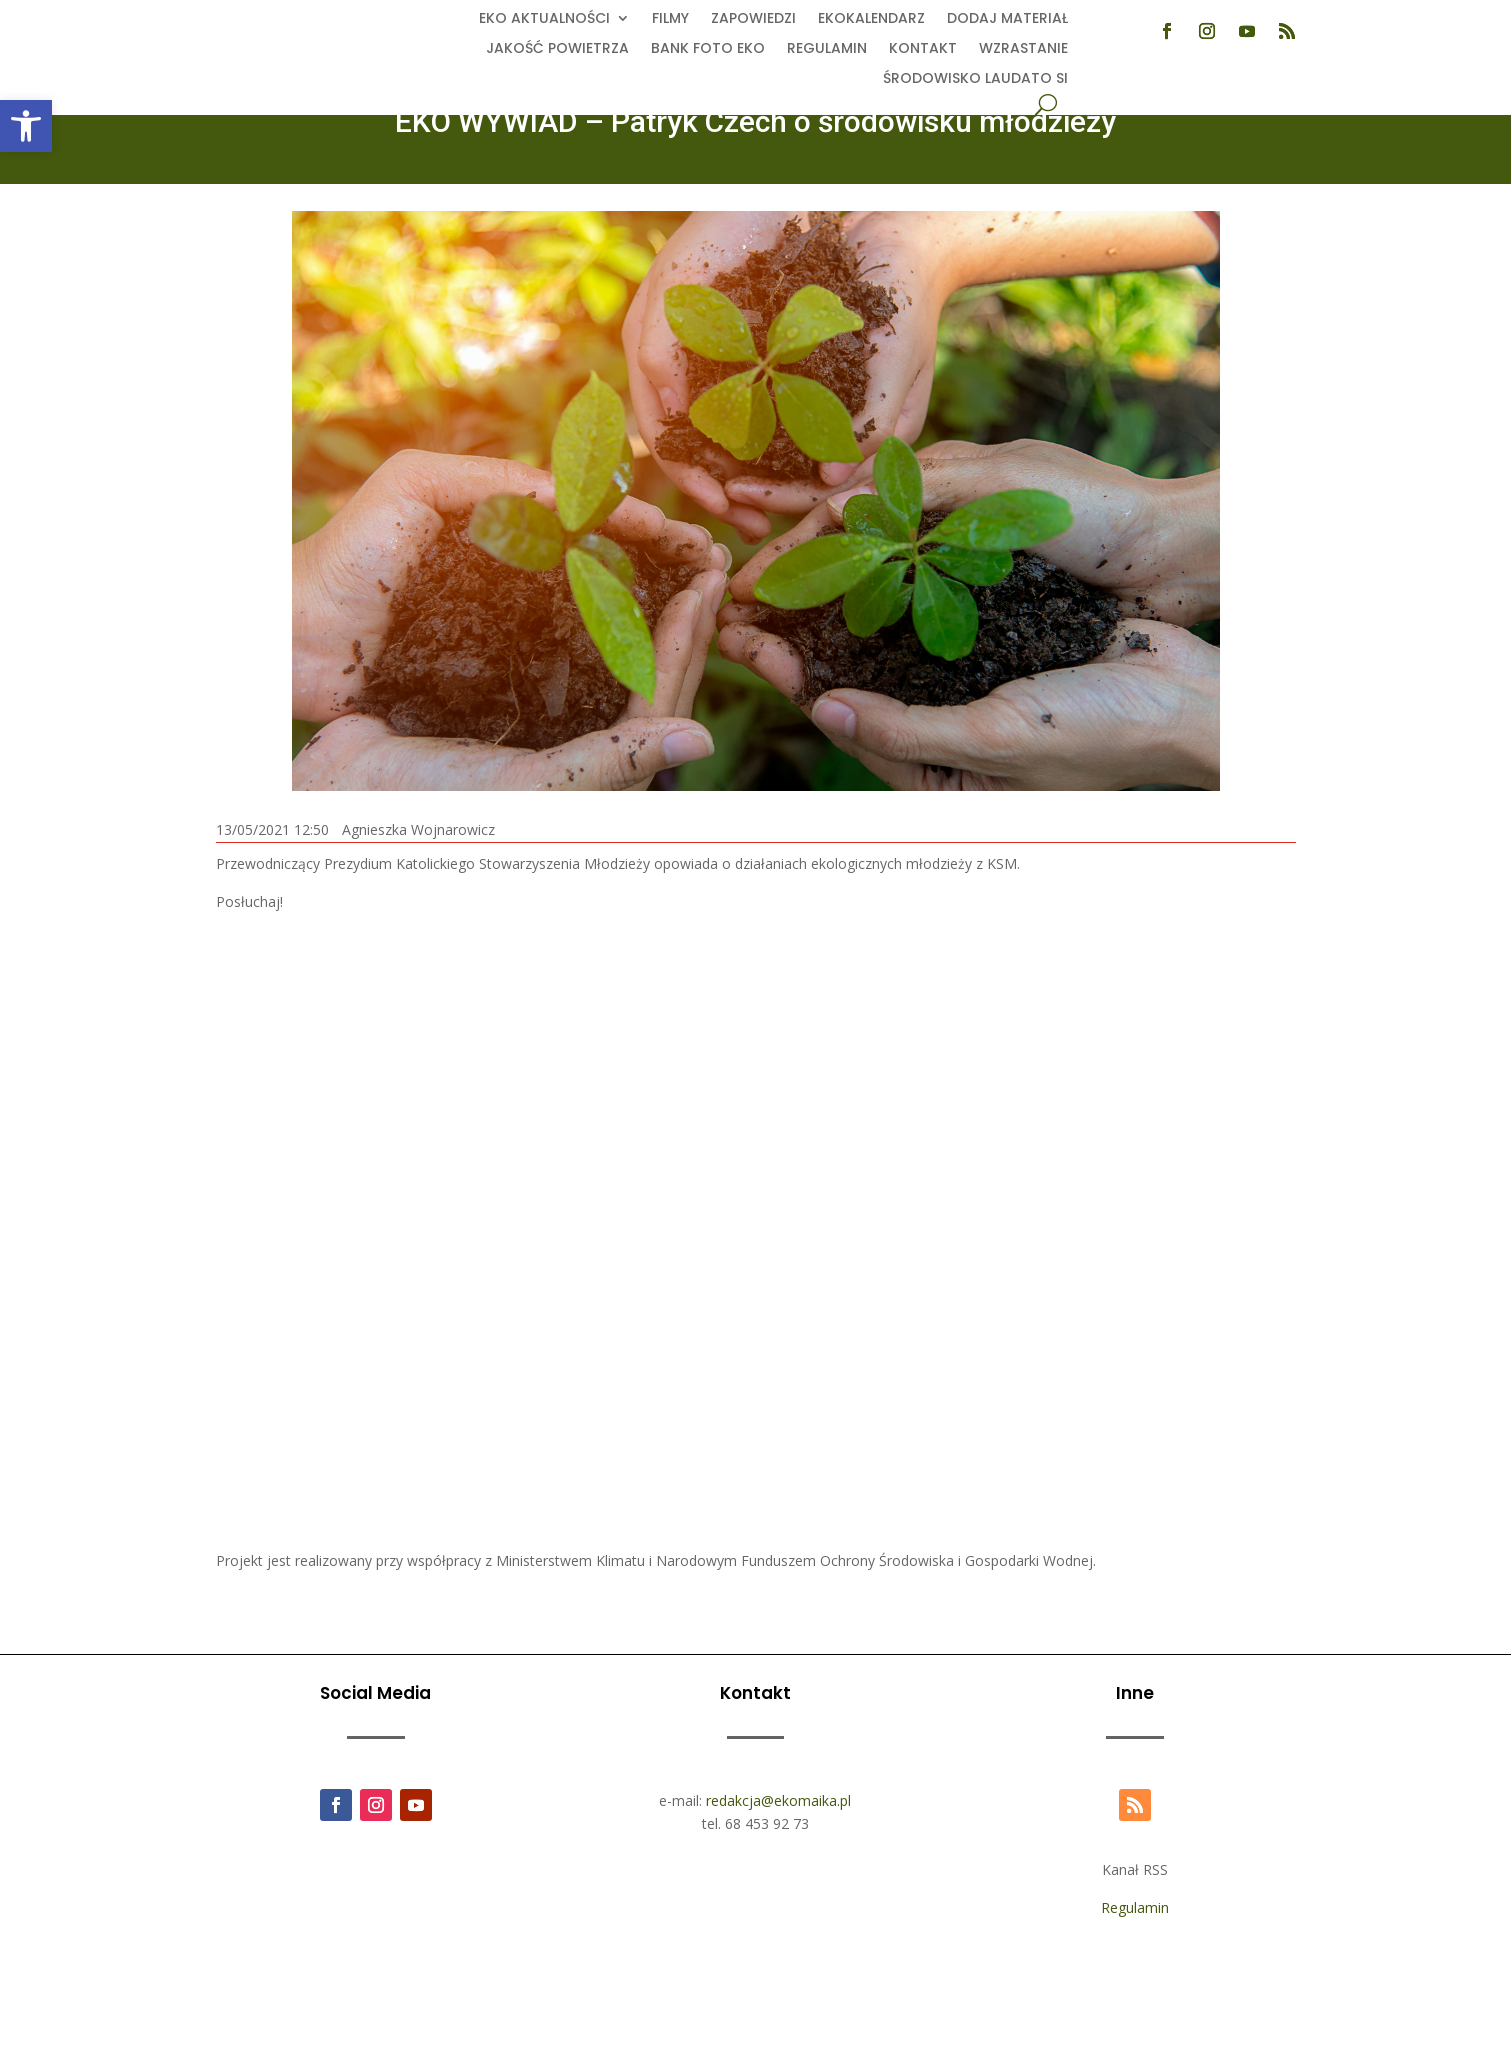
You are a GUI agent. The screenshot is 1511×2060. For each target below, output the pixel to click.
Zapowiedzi (753, 19)
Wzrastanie (1023, 49)
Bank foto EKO (708, 49)
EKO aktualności (544, 19)
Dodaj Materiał (1007, 19)
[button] (26, 126)
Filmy (670, 19)
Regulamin (827, 49)
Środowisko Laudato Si (975, 79)
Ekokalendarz (871, 19)
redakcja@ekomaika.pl (778, 1800)
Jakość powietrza (557, 49)
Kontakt (923, 49)
